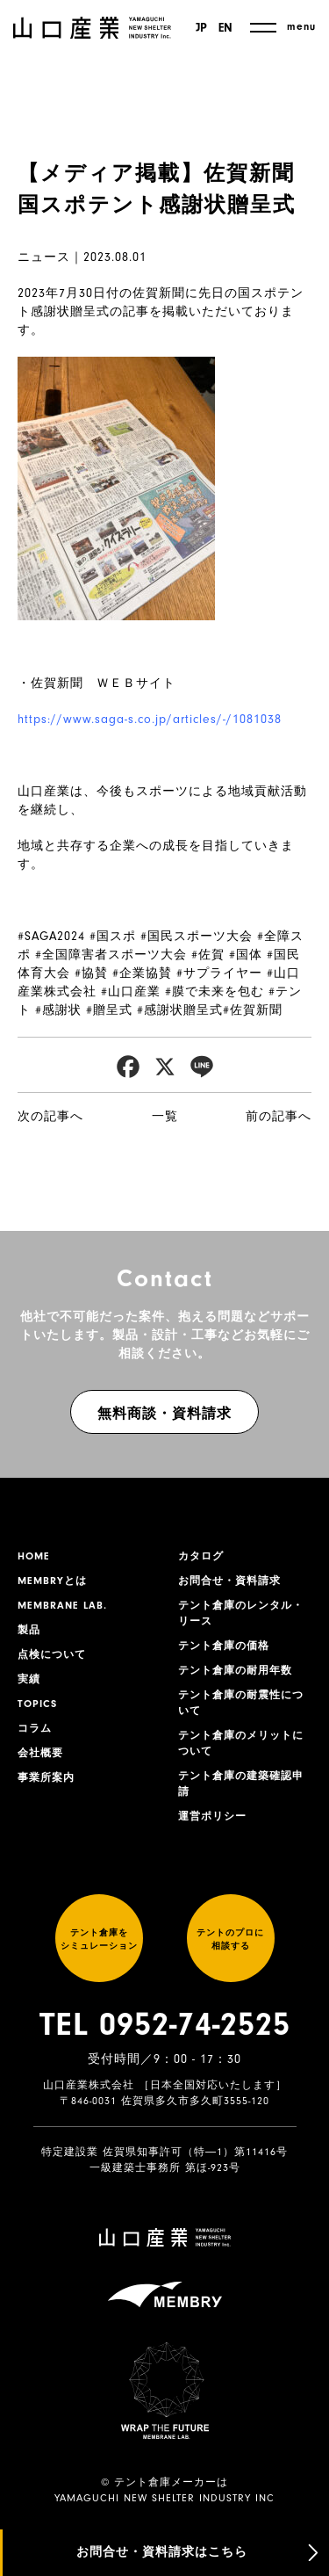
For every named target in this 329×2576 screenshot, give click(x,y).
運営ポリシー (212, 1816)
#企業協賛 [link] (142, 973)
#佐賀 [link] (208, 954)
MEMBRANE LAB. (62, 1605)
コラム (35, 1728)
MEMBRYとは (52, 1580)
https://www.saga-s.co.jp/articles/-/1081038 (150, 719)
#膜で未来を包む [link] (214, 991)
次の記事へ (50, 1116)
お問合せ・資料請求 (229, 1580)
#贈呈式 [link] (109, 1009)
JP (201, 28)
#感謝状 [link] (58, 1009)
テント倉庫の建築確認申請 (241, 1783)
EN (225, 28)
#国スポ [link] (112, 936)
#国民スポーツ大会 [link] (196, 936)
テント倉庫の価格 (223, 1645)
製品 (29, 1630)
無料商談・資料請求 (164, 1414)
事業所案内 (46, 1777)
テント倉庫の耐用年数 (235, 1670)
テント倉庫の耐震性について (241, 1703)
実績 (29, 1679)
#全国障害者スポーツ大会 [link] (111, 954)
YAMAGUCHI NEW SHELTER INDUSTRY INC (164, 2498)
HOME (34, 1556)
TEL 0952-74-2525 (164, 2024)
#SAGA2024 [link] (51, 936)
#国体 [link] (245, 954)
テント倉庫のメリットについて (241, 1743)
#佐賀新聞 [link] (253, 1009)
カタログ (201, 1556)
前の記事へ (278, 1116)
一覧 (165, 1116)
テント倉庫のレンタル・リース (241, 1613)
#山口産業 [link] (131, 991)
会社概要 (40, 1753)
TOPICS (37, 1703)
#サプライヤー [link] (219, 973)
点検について (52, 1654)
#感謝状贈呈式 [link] (180, 1009)
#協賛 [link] (91, 973)
